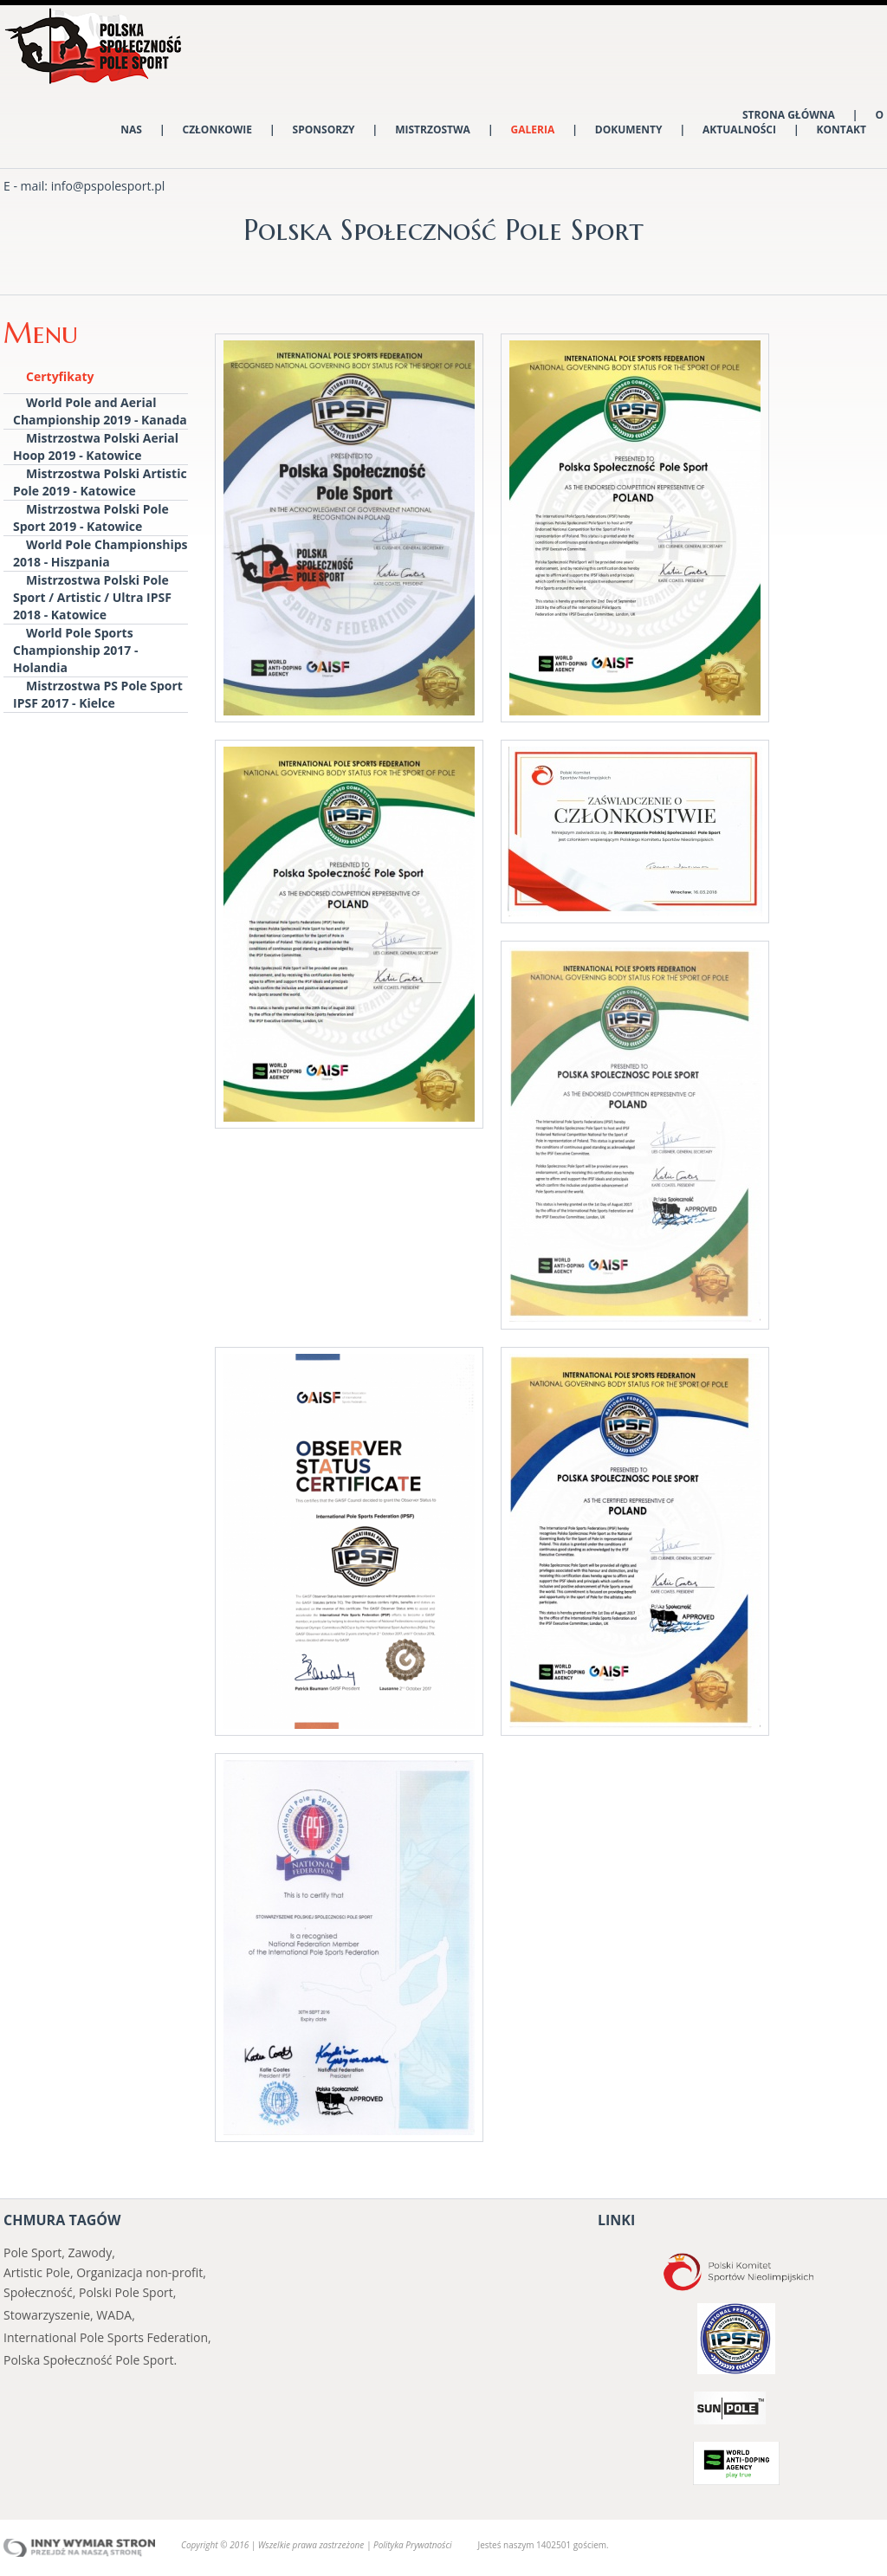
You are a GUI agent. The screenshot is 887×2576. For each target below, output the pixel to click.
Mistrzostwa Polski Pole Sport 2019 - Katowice (91, 517)
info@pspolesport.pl (108, 186)
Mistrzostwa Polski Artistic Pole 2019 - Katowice (100, 482)
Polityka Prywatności (412, 2545)
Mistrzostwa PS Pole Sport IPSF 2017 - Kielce (98, 694)
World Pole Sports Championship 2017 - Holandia (75, 650)
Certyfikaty (60, 376)
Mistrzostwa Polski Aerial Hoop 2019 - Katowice (95, 446)
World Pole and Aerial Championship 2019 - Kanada (100, 411)
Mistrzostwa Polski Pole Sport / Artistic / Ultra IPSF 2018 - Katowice (92, 597)
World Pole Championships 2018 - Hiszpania (100, 553)
